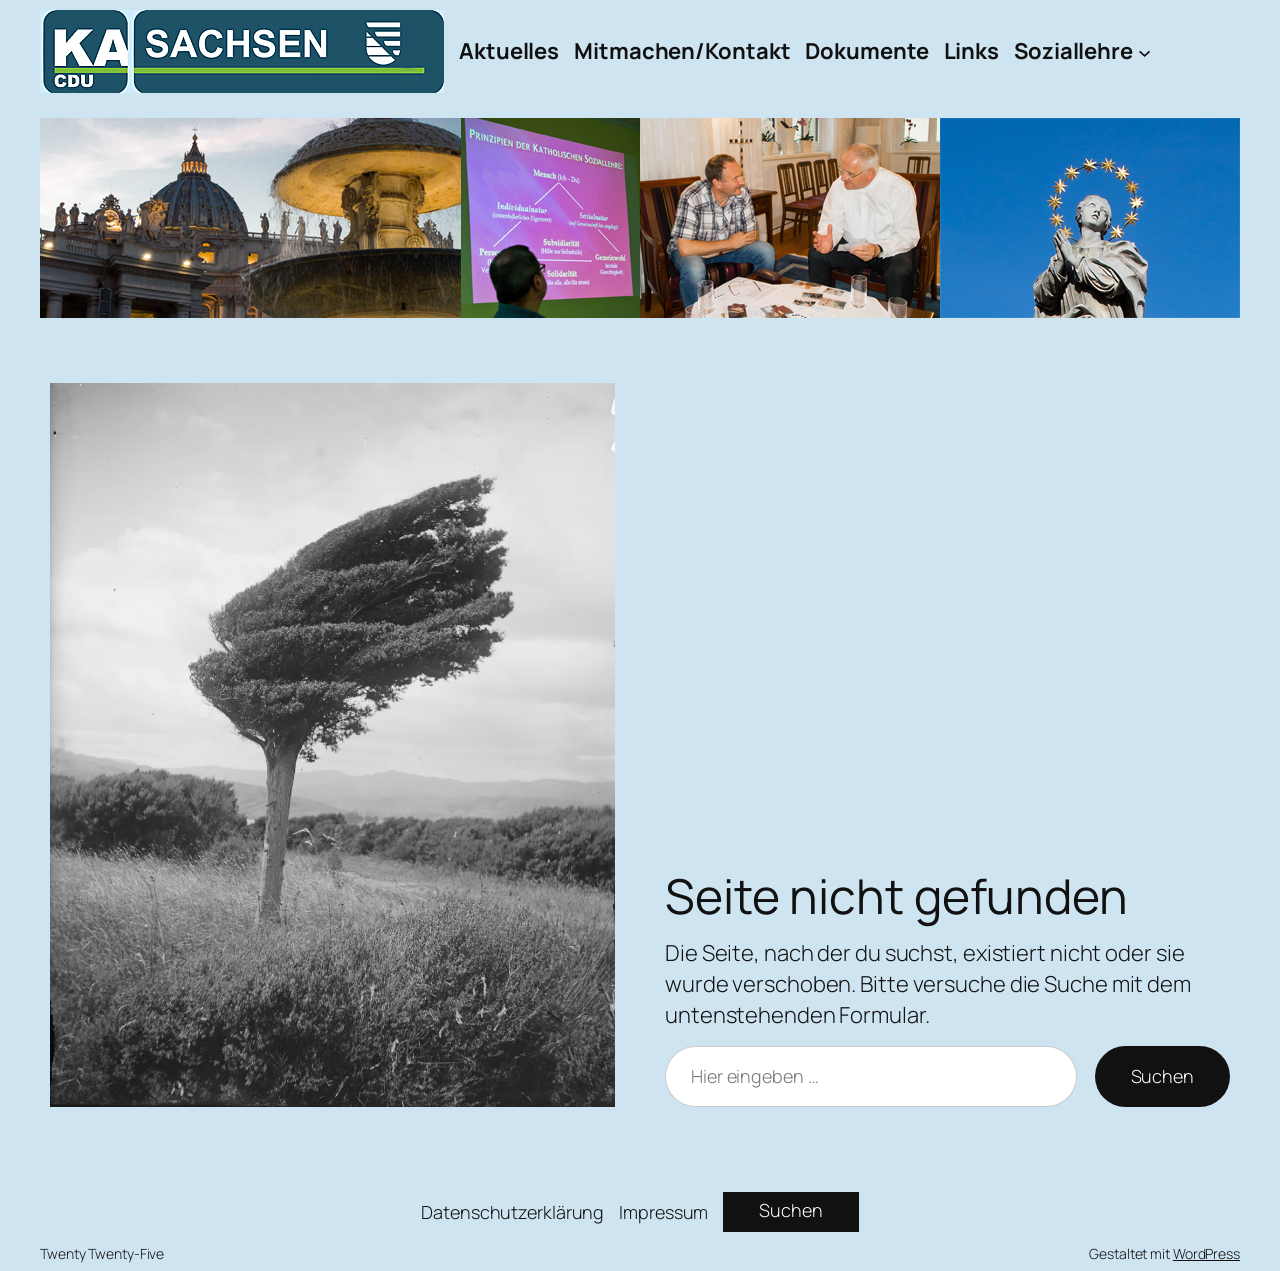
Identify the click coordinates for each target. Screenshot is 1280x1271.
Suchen (1162, 1076)
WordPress (1206, 1253)
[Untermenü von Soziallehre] (1144, 51)
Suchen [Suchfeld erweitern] (790, 1210)
